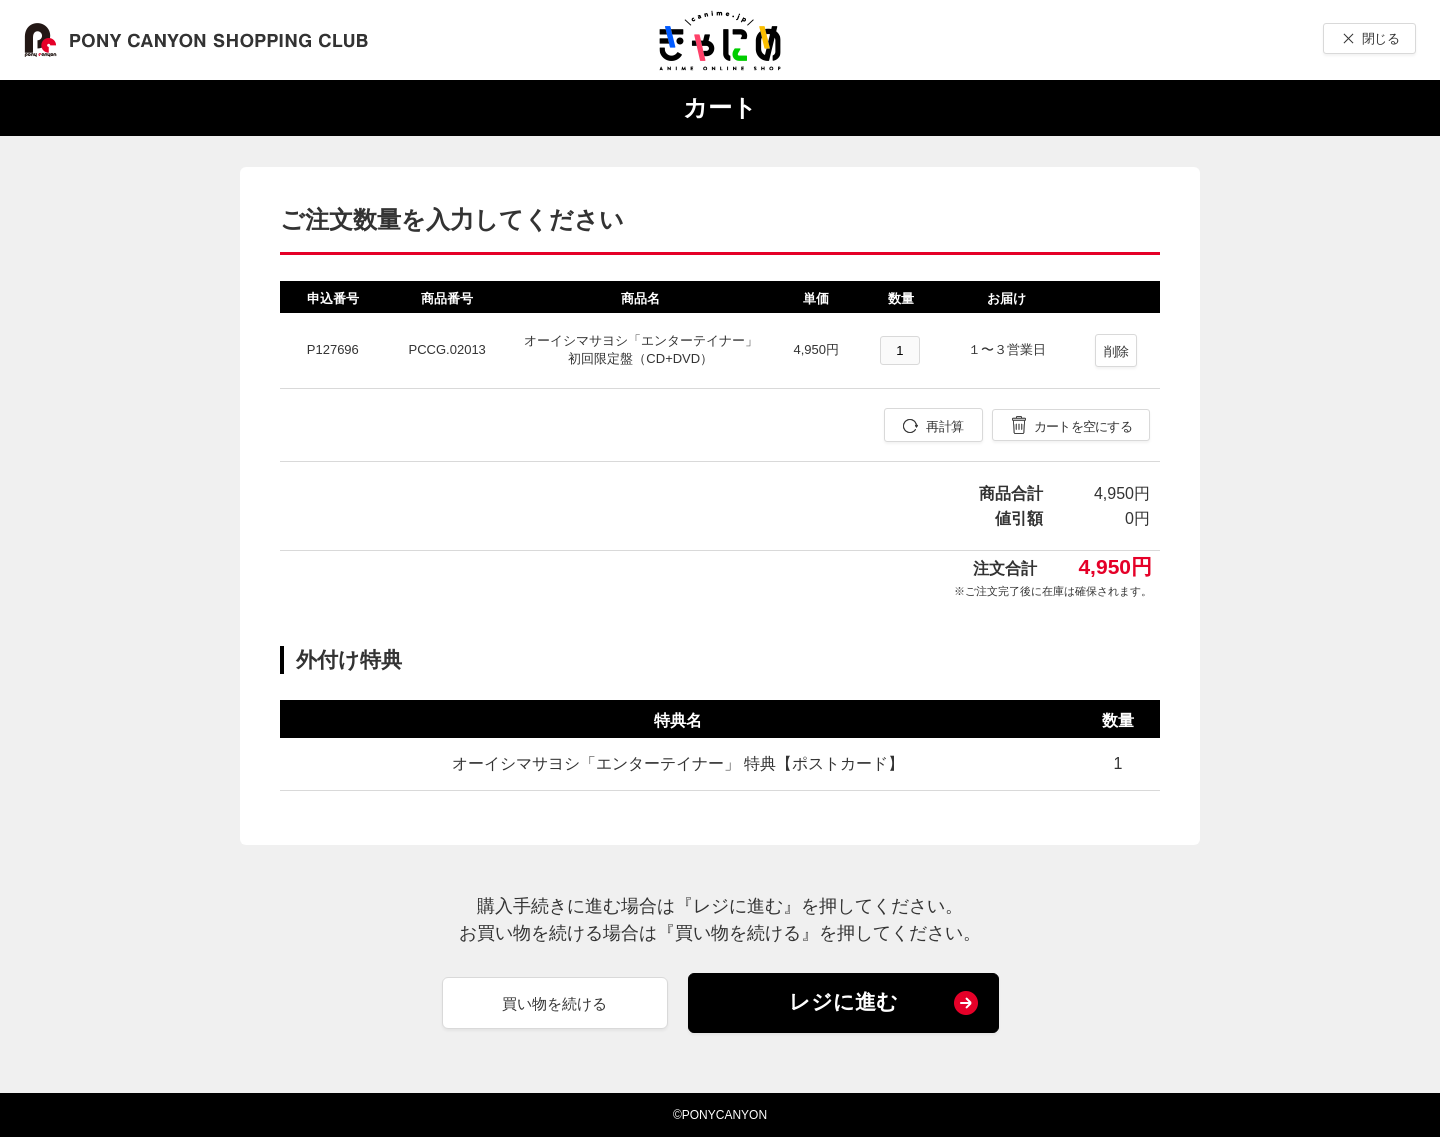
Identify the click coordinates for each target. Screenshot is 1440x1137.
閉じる (1380, 38)
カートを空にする (1083, 426)
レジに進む (843, 1001)
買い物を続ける (554, 1003)
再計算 (944, 426)
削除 (1116, 351)
